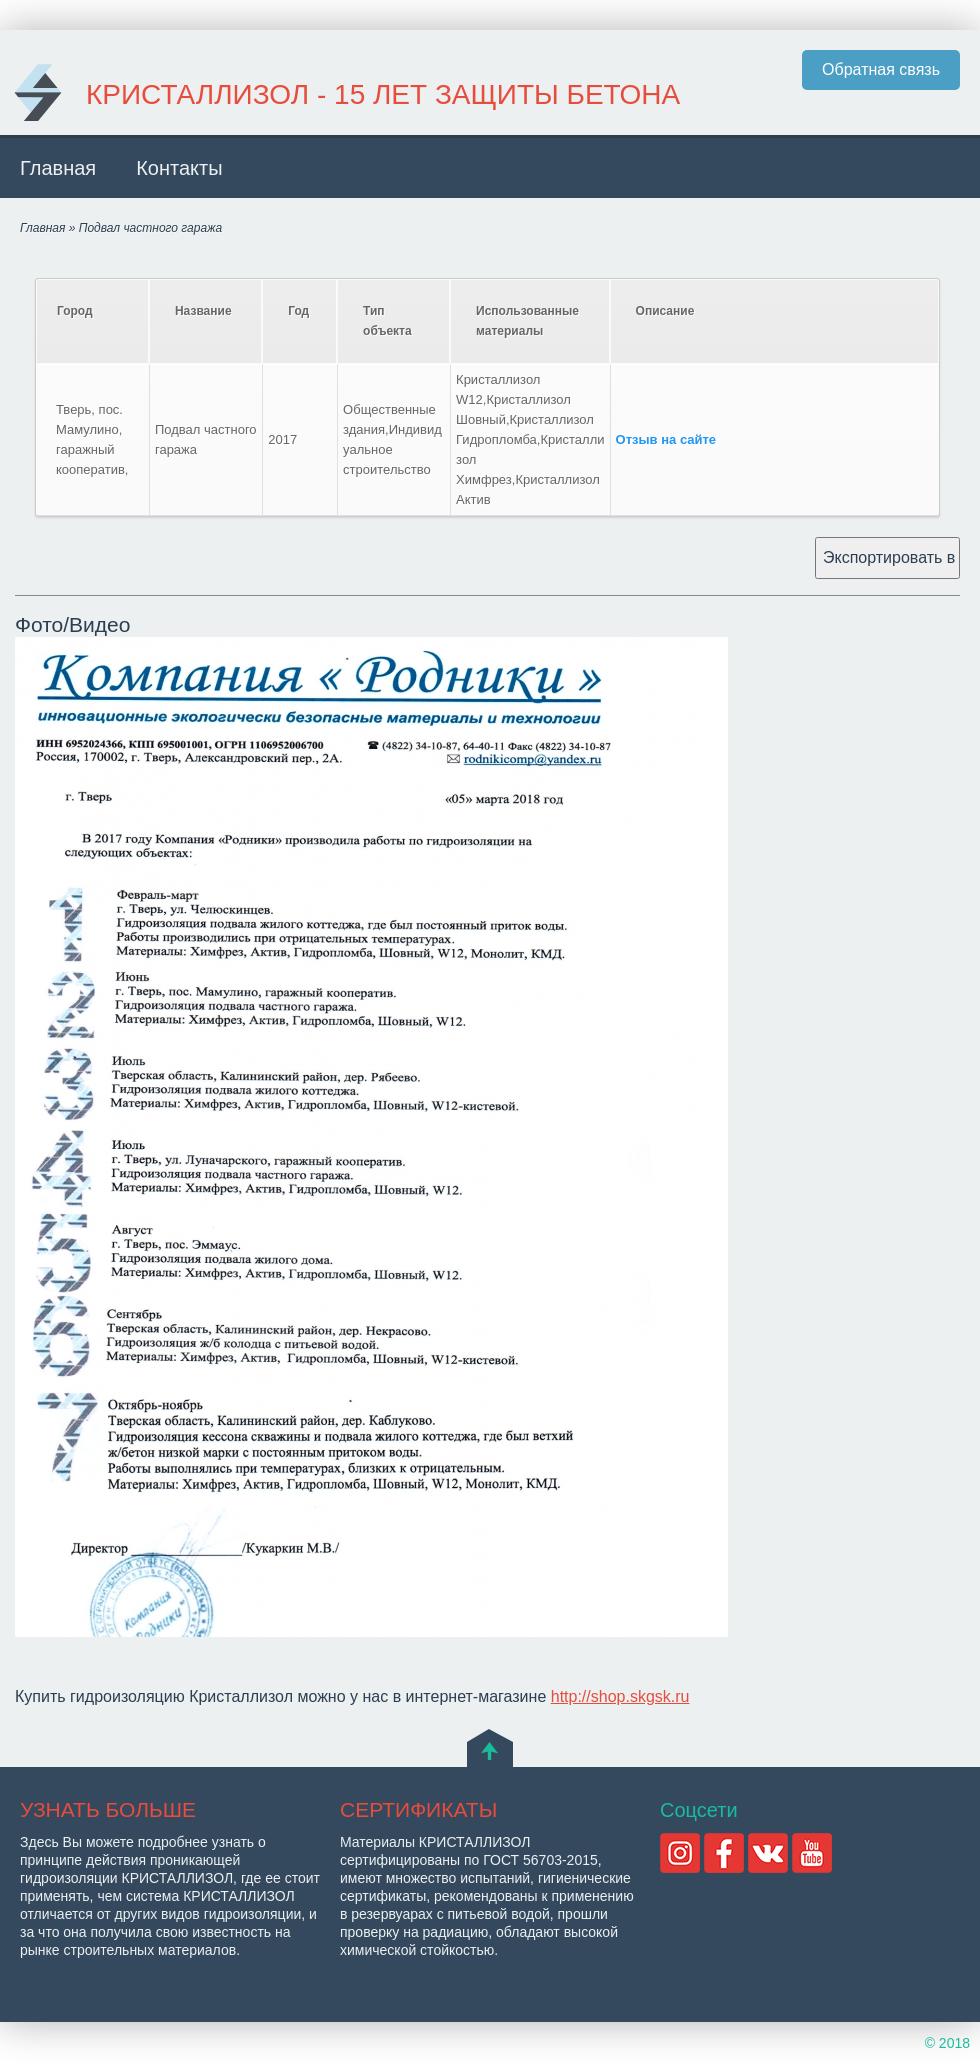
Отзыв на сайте (666, 439)
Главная (58, 168)
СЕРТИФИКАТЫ (418, 1809)
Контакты (179, 168)
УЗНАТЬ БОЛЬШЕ (108, 1809)
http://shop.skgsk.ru (620, 1696)
